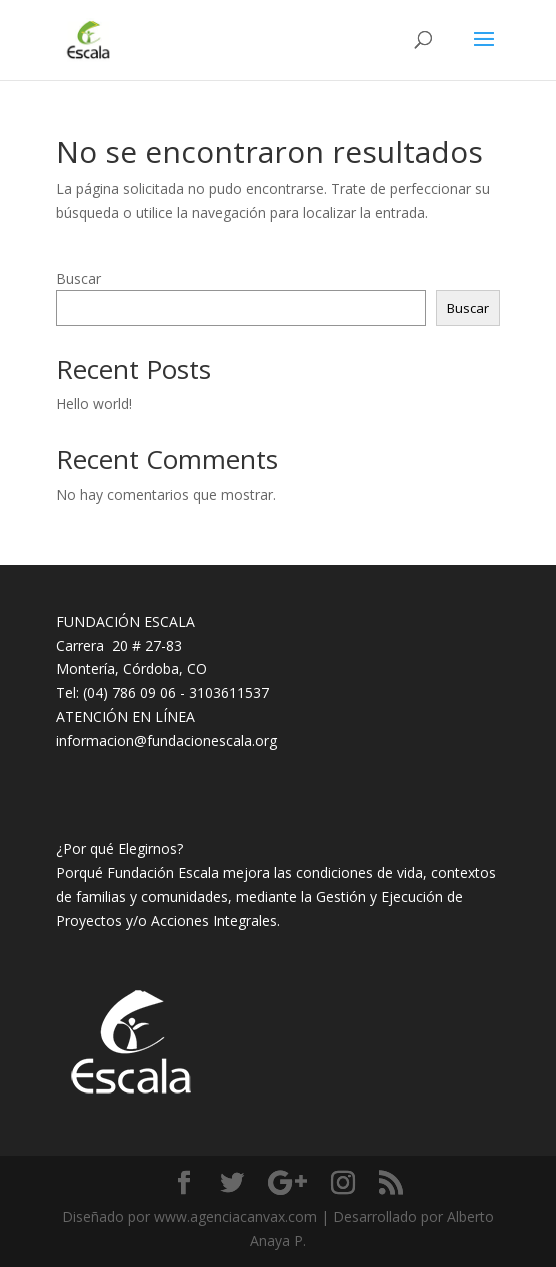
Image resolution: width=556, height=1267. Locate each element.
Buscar (78, 278)
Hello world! (94, 403)
